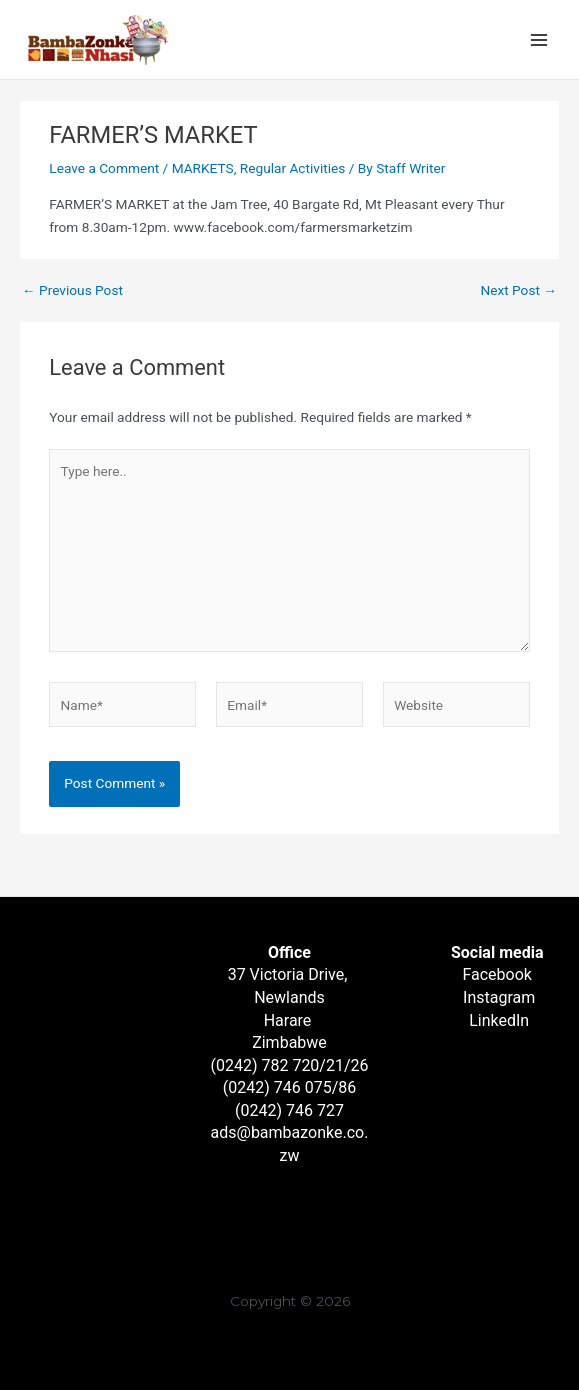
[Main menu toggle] (539, 39)
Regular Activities (293, 168)
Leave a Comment (104, 168)
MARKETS (203, 168)
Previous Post (72, 291)
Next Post (518, 291)
